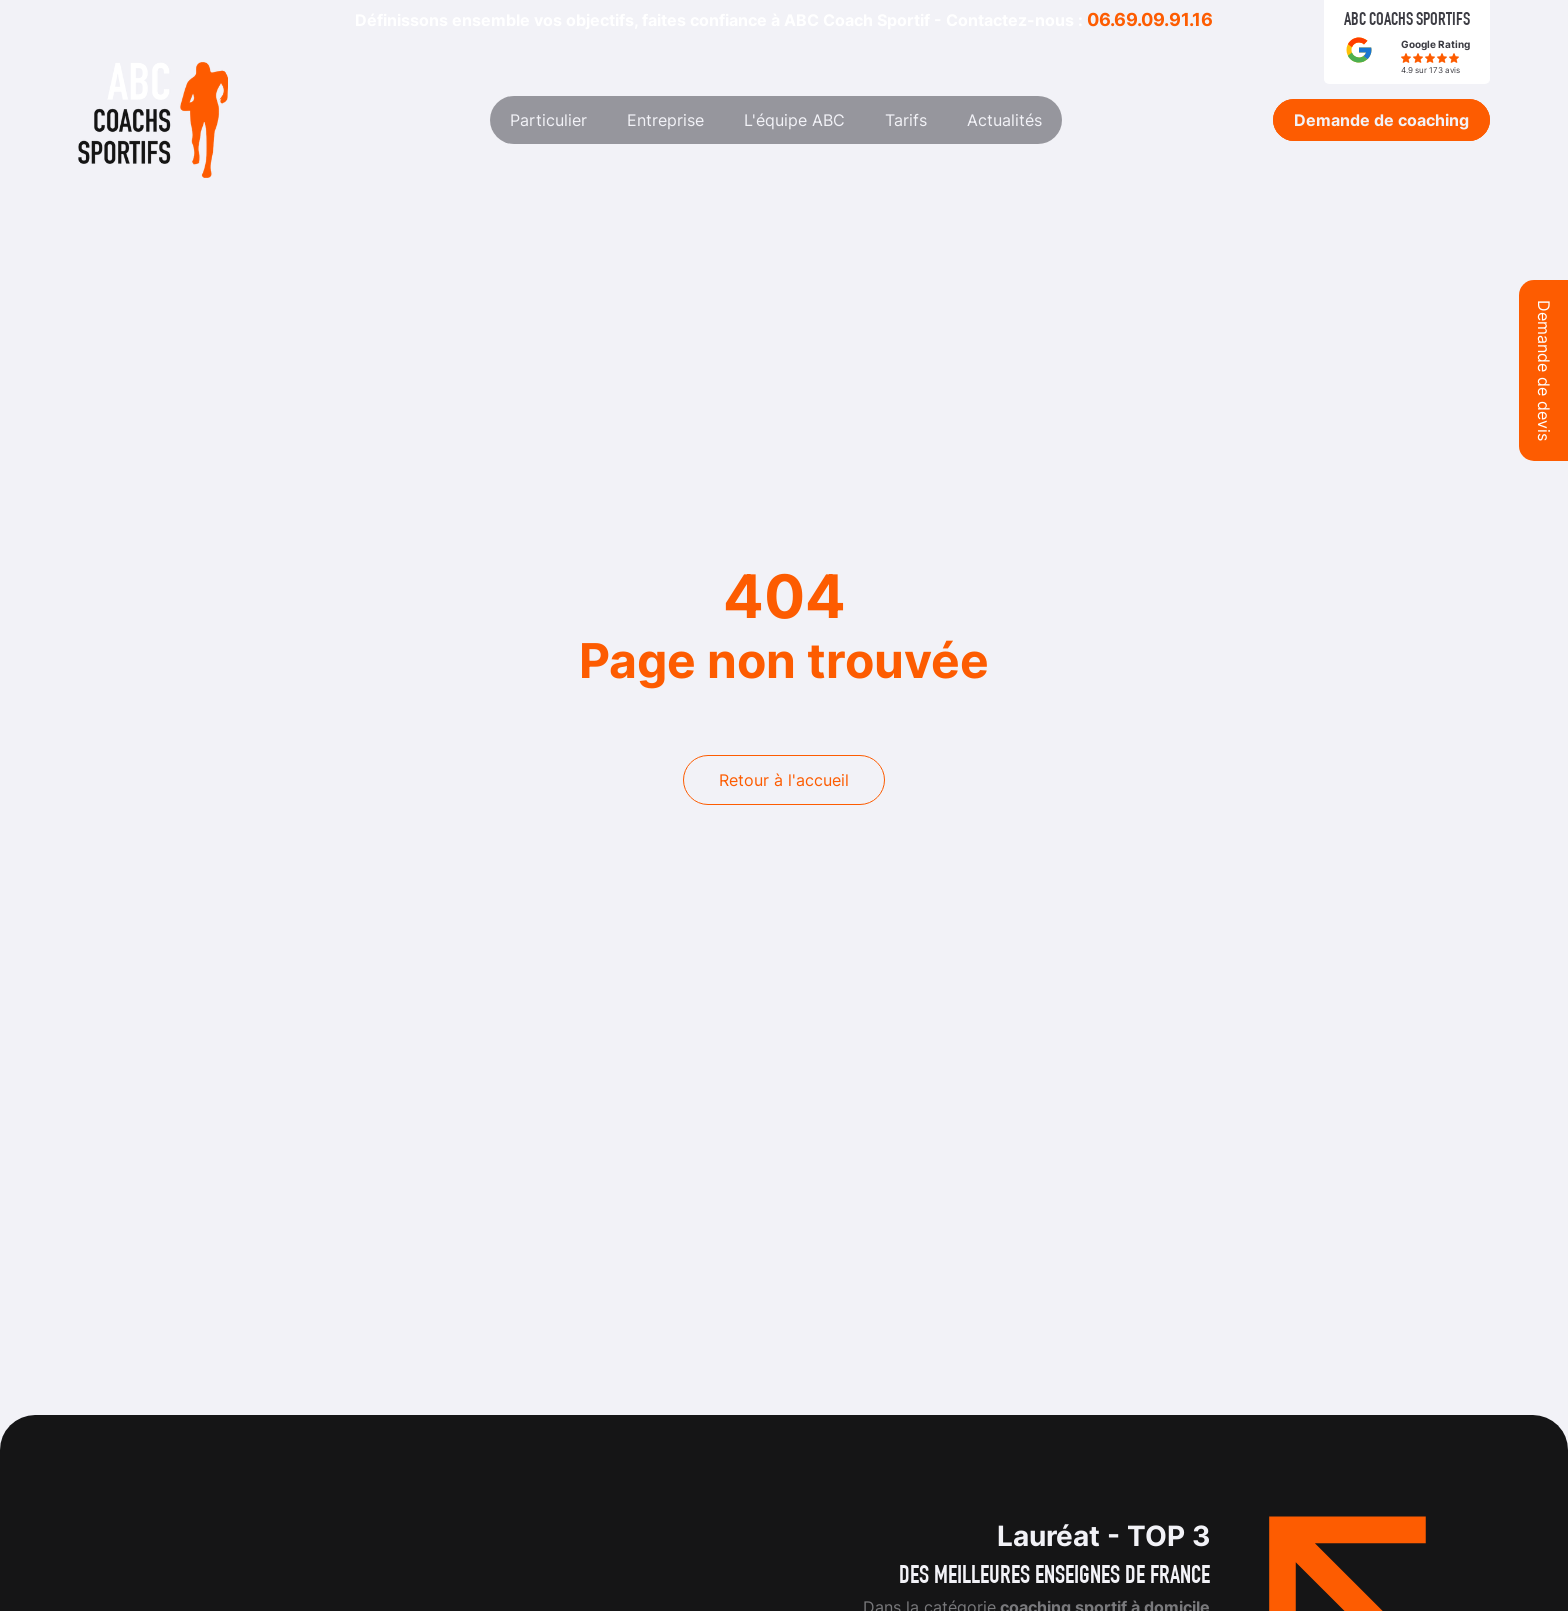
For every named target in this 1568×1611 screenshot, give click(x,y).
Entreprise (665, 120)
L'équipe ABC (794, 120)
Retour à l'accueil (784, 780)
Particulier (548, 120)
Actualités (1004, 120)
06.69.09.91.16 (1150, 19)
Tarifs (906, 120)
